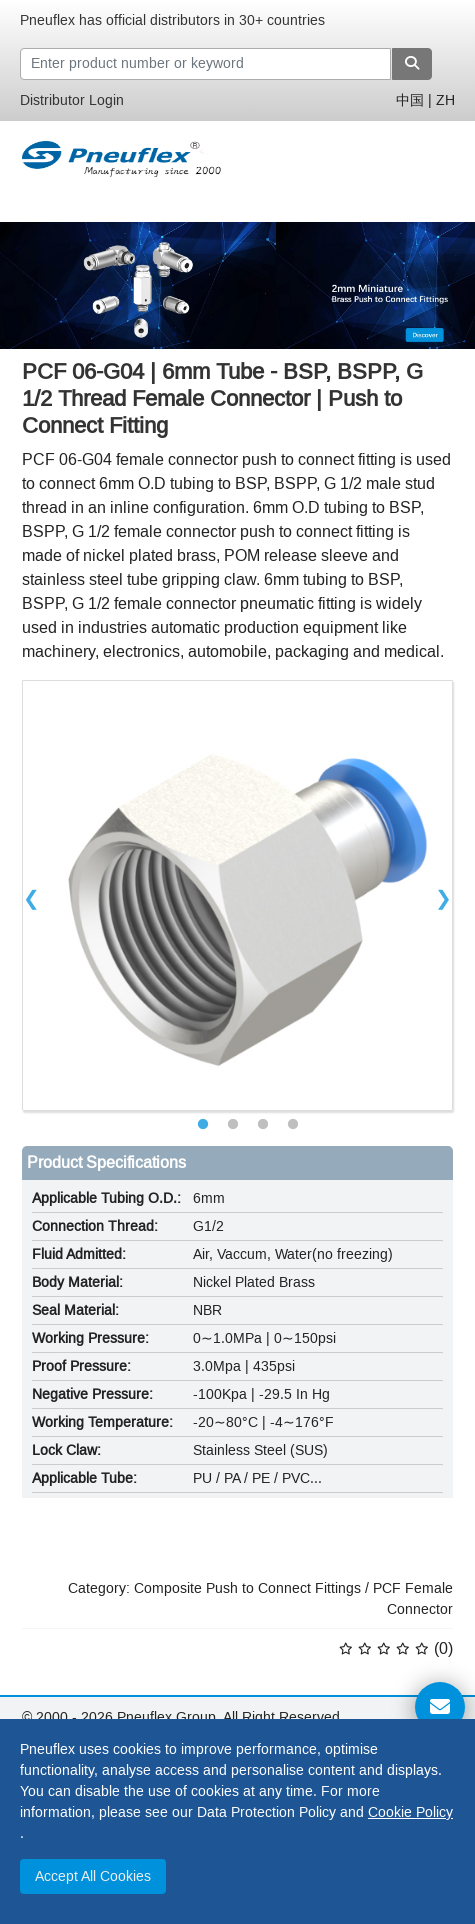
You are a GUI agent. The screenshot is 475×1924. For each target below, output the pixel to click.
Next (444, 896)
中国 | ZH (425, 100)
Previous (31, 896)
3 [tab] (263, 1125)
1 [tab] (203, 1125)
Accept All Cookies (93, 1876)
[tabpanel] (237, 895)
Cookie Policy (410, 1812)
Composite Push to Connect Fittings (247, 1588)
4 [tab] (293, 1125)
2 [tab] (233, 1125)
